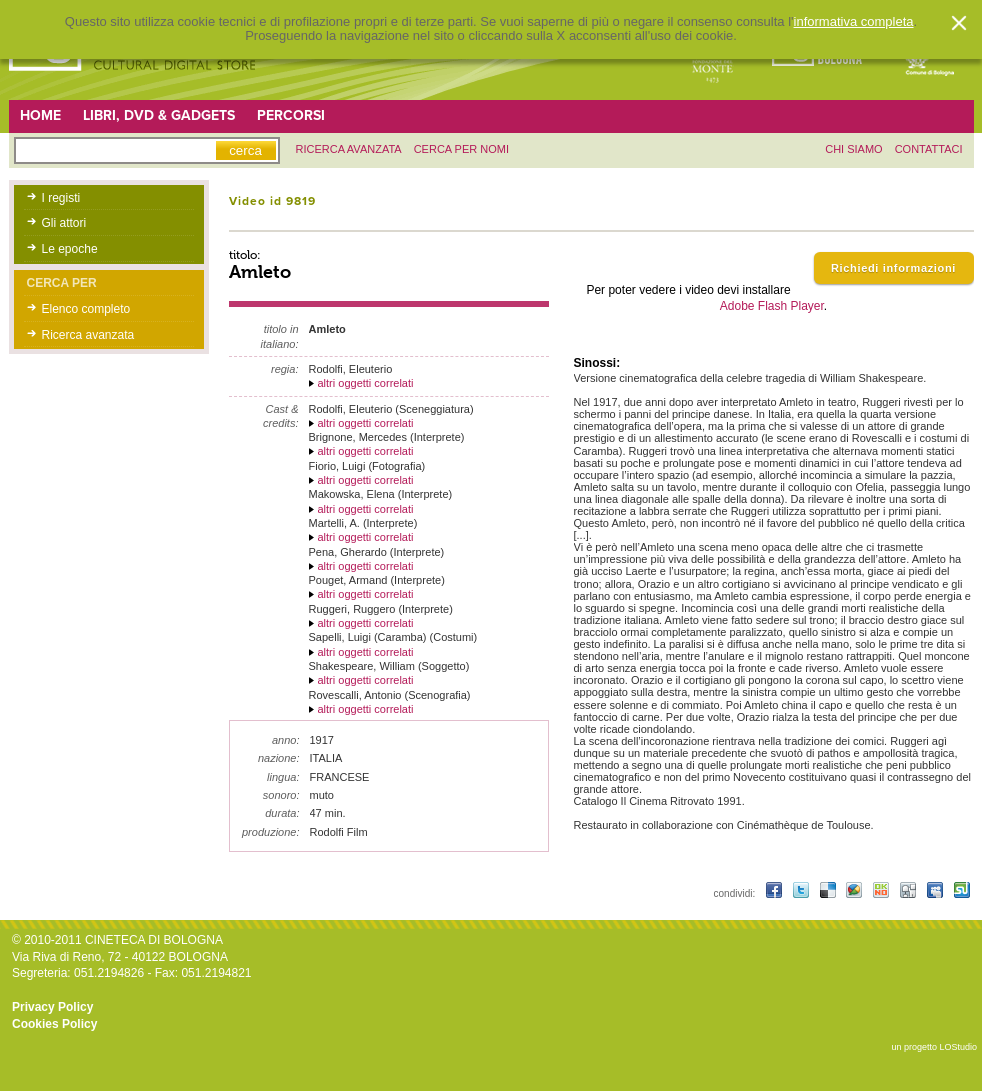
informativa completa (854, 22)
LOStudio (958, 1047)
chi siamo (853, 149)
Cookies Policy (54, 1024)
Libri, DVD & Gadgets (159, 115)
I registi (61, 198)
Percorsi (291, 115)
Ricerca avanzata (88, 335)
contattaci (929, 149)
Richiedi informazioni (893, 268)
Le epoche (70, 249)
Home (40, 115)
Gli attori (64, 223)
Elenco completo (86, 309)
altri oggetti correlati (366, 383)
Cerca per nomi (461, 149)
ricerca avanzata (349, 149)
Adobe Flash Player (772, 306)
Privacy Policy (52, 1007)
